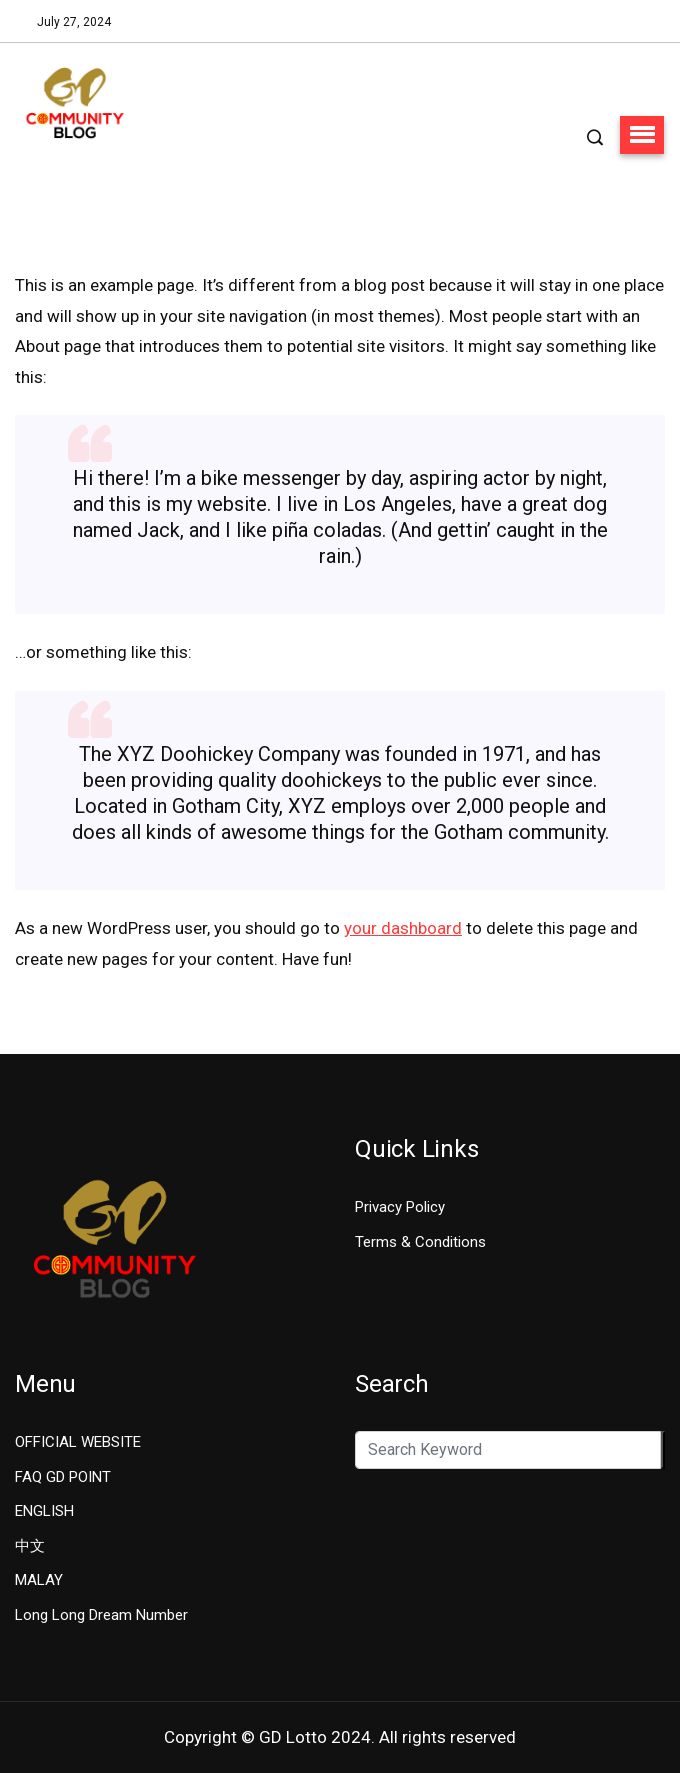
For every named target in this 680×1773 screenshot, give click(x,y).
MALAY (39, 1580)
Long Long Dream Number (101, 1615)
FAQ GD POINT (63, 1477)
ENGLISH (44, 1511)
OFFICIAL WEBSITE (78, 1442)
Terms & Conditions (420, 1242)
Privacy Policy (400, 1207)
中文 (30, 1546)
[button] (642, 135)
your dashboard (403, 928)
